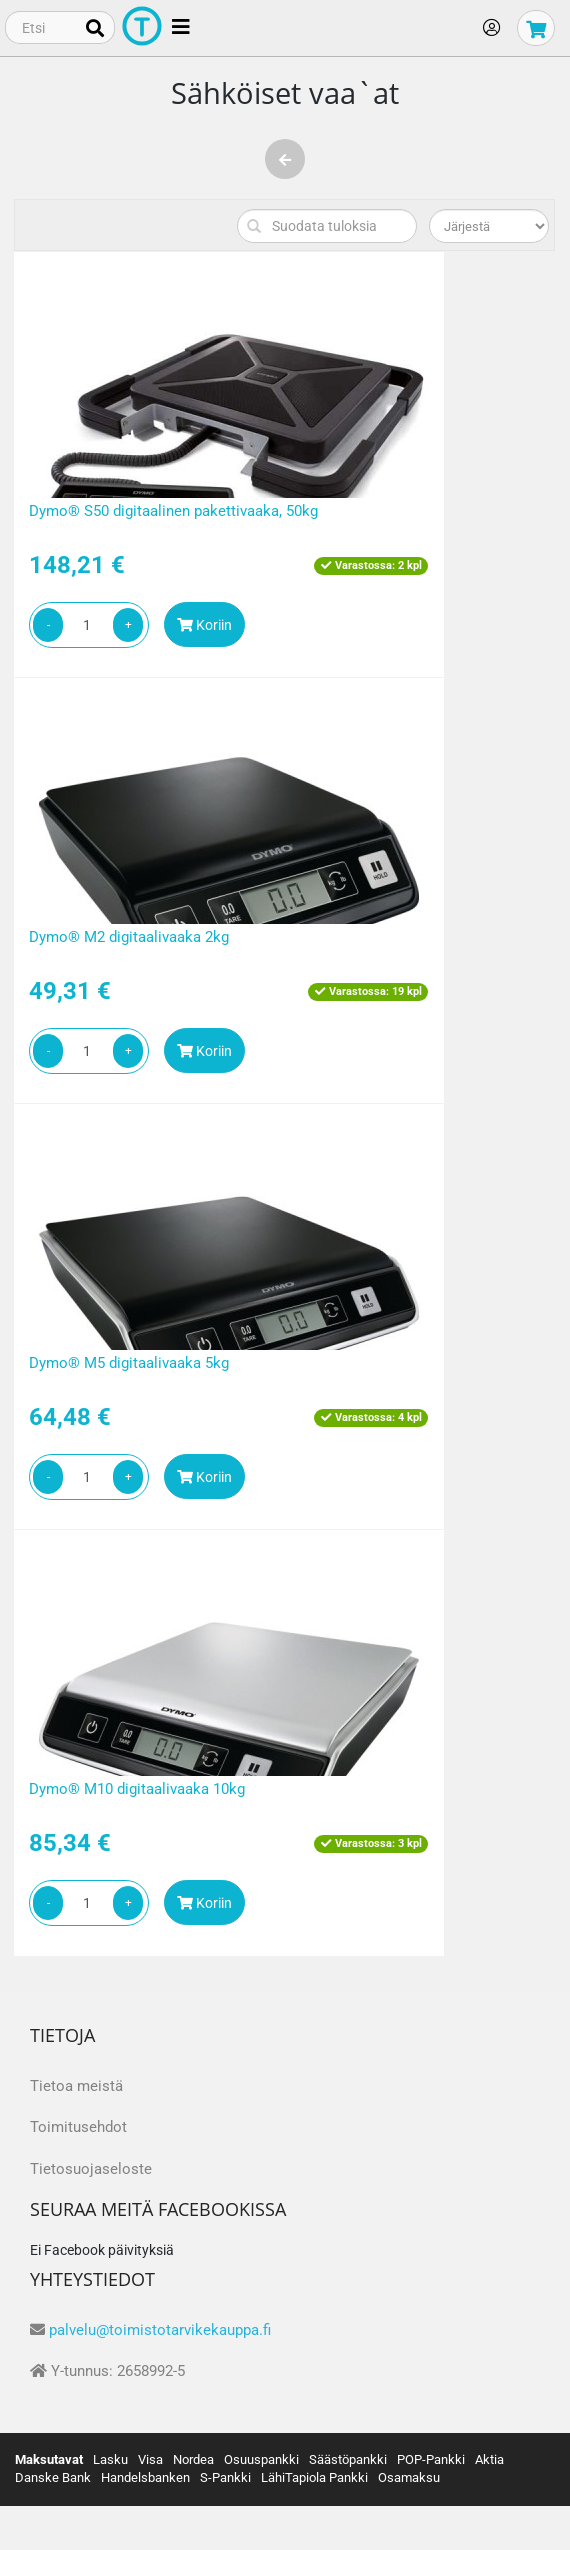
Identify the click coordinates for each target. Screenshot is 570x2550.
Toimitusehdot (78, 2127)
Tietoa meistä (76, 2086)
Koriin (204, 625)
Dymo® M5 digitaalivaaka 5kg (129, 1363)
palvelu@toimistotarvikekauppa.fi (160, 2330)
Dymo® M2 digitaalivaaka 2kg (129, 937)
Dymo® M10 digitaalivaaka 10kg (137, 1789)
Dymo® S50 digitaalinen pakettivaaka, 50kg (173, 511)
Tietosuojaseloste (91, 2169)
